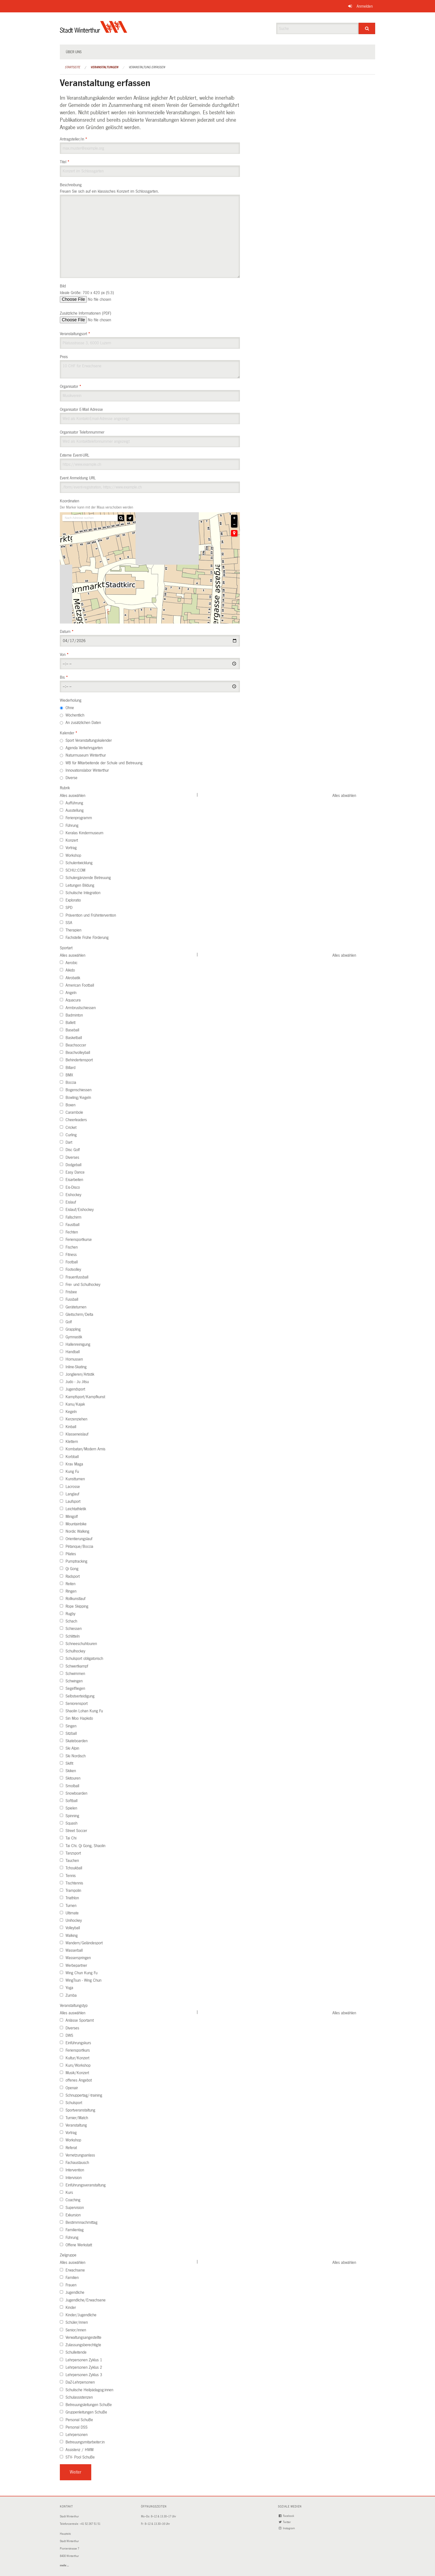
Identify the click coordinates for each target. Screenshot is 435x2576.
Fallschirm (73, 1217)
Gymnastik (74, 1337)
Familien (72, 2277)
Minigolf (72, 1516)
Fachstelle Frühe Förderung (87, 937)
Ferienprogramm (79, 818)
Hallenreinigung (78, 1344)
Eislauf (71, 1202)
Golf (69, 1322)
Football (72, 1262)
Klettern (72, 1441)
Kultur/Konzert (77, 2058)
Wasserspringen (78, 1958)
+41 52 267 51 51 (90, 2524)
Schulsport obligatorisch (84, 1658)
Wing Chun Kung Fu (81, 1973)
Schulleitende (76, 2352)
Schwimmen (75, 1673)
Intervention (75, 2170)
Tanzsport (73, 1853)
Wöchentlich (75, 715)
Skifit (69, 1763)
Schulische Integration (83, 893)
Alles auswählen (72, 795)
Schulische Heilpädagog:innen (89, 2390)
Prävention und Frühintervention (91, 915)
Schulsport (74, 2103)
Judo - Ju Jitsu (77, 1382)
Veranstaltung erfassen (147, 67)
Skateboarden (77, 1741)
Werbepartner (76, 1965)
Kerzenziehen (76, 1419)
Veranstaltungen (104, 67)
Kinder (71, 2307)
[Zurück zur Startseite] (93, 31)
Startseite (72, 67)
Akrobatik (73, 978)
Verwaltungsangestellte (83, 2337)
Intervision (74, 2178)
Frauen (71, 2285)
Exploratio (73, 900)
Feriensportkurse (79, 1239)
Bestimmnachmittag (81, 2222)
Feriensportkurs (78, 2050)
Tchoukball (74, 1868)
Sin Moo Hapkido (79, 1718)
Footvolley (73, 1269)
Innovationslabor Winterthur (87, 770)
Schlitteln (73, 1636)
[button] (130, 518)
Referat (71, 2148)
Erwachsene (75, 2270)
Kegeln (71, 1412)
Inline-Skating (76, 1367)
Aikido (70, 970)
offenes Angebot (79, 2080)
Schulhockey (75, 1651)
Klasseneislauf (77, 1434)
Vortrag (71, 848)
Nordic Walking (77, 1531)
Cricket (71, 1127)
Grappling (73, 1329)
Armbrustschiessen (81, 1008)
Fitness (71, 1255)
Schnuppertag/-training (84, 2095)
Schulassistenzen (79, 2397)
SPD (69, 907)
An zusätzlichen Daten (83, 722)
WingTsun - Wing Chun (83, 1980)
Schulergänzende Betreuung (88, 878)
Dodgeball (73, 1165)
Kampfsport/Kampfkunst (85, 1397)
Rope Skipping (77, 1606)
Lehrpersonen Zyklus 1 (84, 2360)
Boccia (71, 1082)
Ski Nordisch (76, 1756)
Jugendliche (75, 2292)
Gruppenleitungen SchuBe (86, 2412)
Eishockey (73, 1195)
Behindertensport (79, 1060)
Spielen (71, 1808)
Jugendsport (75, 1389)
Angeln (71, 993)
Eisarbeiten (74, 1180)
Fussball (72, 1299)
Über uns (74, 52)
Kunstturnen (75, 1479)
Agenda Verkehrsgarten (84, 748)
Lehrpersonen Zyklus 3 (84, 2375)
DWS (69, 2035)
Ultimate (72, 1913)
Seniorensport (77, 1703)
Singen (71, 1726)
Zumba (71, 1995)
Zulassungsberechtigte (83, 2345)
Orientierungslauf (79, 1539)
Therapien (73, 930)
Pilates (71, 1554)
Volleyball (73, 1928)
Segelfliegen (75, 1688)
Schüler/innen (77, 2322)
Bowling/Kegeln (78, 1097)
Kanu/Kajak (75, 1404)
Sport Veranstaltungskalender (89, 740)
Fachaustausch (77, 2162)
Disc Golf (73, 1150)
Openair (72, 2088)
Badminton (74, 1015)
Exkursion (73, 2215)
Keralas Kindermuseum (84, 833)
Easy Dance (75, 1172)
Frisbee (71, 1292)
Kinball (71, 1427)
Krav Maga (74, 1464)
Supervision (75, 2207)
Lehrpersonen (77, 2435)
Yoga (69, 1988)
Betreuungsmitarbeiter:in (85, 2442)
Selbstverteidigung (80, 1696)
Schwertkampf (77, 1666)
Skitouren (73, 1778)
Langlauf (72, 1494)
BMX (69, 1075)
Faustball (72, 1225)
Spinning (72, 1816)
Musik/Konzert (77, 2073)
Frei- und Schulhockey (83, 1284)
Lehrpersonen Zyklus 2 (84, 2367)
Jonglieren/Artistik (80, 1374)
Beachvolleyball (78, 1052)
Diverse (71, 778)
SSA (69, 923)
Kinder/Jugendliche (81, 2315)
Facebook (287, 2516)
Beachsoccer (76, 1045)
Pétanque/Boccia (79, 1546)
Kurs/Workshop (78, 2065)
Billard (70, 1068)
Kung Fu (72, 1471)
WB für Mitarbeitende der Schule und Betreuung (104, 763)
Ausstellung (75, 810)
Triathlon (72, 1898)
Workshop (73, 855)
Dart (69, 1142)
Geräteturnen (76, 1307)
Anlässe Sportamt (80, 2020)
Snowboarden (76, 1793)
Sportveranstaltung (80, 2110)
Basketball (74, 1038)
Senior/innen (76, 2330)
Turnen (71, 1905)
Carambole (74, 1112)
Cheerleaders (76, 1120)
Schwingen (74, 1681)
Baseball (72, 1030)
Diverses (72, 1157)
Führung (72, 825)
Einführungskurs (78, 2043)
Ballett (70, 1023)
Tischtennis (74, 1883)
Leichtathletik (76, 1509)
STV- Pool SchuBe (80, 2457)
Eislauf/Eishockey (80, 1209)
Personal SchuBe (79, 2420)
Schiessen (74, 1628)
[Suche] (367, 28)
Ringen (71, 1591)
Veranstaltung (76, 2125)
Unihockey (74, 1920)
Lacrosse (73, 1487)
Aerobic (71, 963)
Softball (71, 1801)
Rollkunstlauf (75, 1599)
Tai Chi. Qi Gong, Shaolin (85, 1846)
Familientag (75, 2230)
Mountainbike (76, 1524)
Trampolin (73, 1890)
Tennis (71, 1876)
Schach (71, 1621)
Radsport (73, 1576)
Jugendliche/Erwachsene (86, 2300)
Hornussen (74, 1359)
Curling (71, 1135)
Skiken (71, 1771)
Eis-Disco (73, 1187)
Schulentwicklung (79, 863)
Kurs (69, 2192)
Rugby (70, 1614)
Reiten (70, 1584)
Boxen (70, 1105)
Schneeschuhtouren (81, 1644)
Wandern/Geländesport (84, 1943)
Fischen (72, 1247)
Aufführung (74, 803)
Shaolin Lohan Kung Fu (84, 1711)
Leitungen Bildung (80, 885)
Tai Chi (71, 1838)
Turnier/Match (77, 2118)
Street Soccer (76, 1831)
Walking (72, 1935)
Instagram (287, 2528)
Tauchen (72, 1860)
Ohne (70, 708)
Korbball (72, 1457)
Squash (71, 1823)
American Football (80, 985)
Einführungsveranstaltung (86, 2185)
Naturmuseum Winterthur (86, 755)
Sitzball (71, 1733)
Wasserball (74, 1950)
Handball (73, 1352)
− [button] (234, 525)
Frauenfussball (77, 1277)
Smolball (72, 1786)
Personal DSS (77, 2427)
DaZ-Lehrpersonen (80, 2382)
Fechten (72, 1232)
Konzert (72, 840)
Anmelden (365, 6)
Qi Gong (72, 1569)
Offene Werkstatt (79, 2245)
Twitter (285, 2522)
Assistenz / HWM (79, 2450)
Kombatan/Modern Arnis (85, 1449)
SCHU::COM (75, 870)
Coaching (73, 2200)
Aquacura (73, 1000)
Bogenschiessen (79, 1090)
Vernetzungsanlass (80, 2155)
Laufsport (73, 1501)
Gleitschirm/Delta (79, 1314)
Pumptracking (76, 1561)
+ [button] (234, 518)
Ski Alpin (72, 1748)
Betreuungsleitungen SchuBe (89, 2405)
